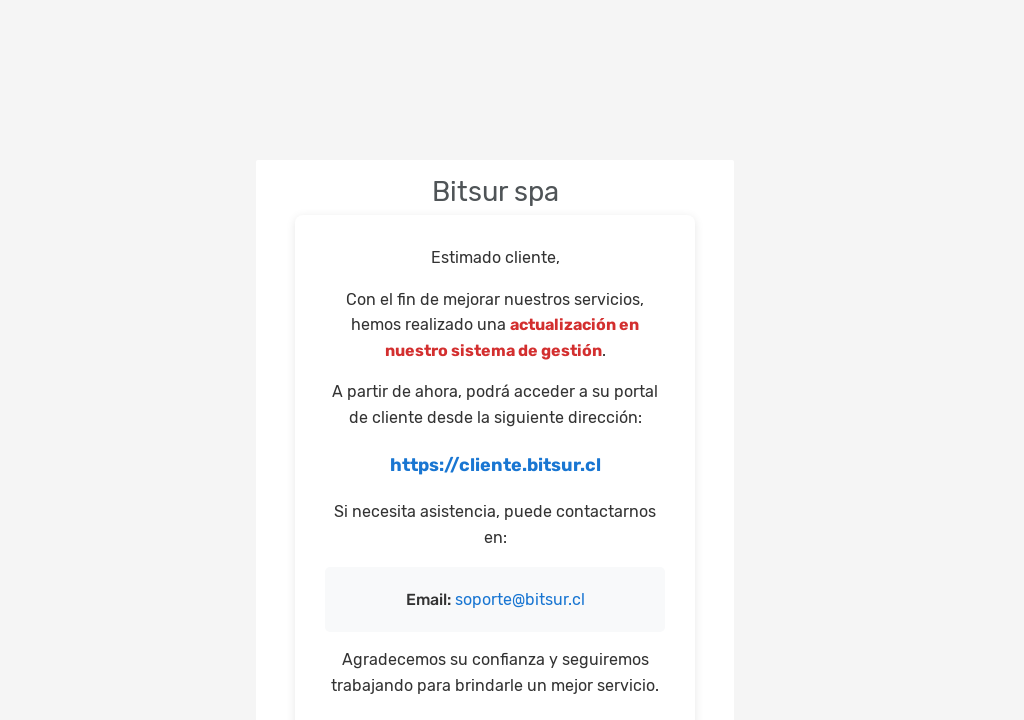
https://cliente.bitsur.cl (495, 465)
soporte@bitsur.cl (520, 599)
